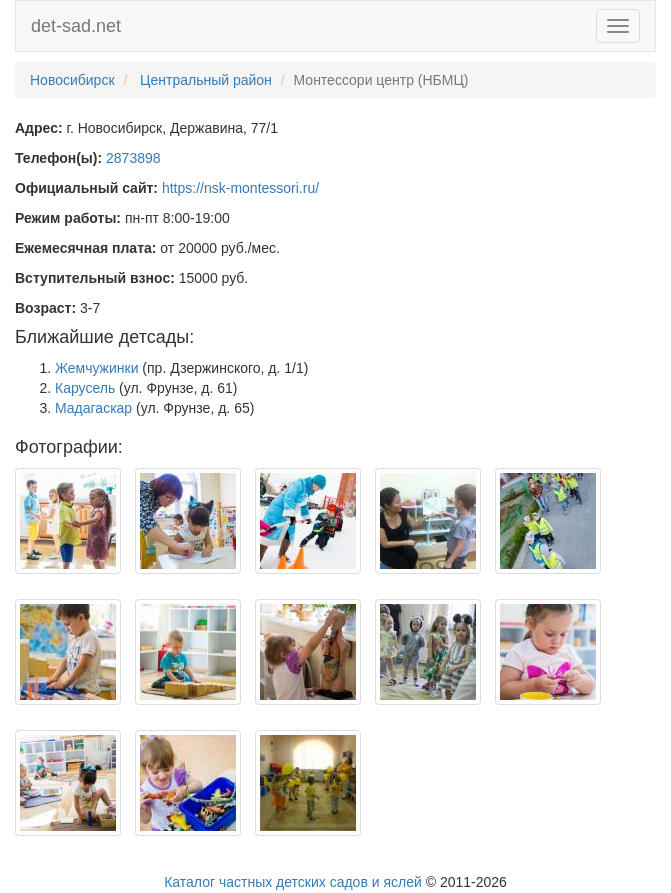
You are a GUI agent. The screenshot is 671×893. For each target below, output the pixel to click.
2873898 (133, 158)
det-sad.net (76, 26)
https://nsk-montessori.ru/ (240, 188)
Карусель (85, 388)
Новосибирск (72, 80)
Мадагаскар (93, 408)
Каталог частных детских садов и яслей (293, 882)
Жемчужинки (96, 368)
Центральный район (206, 80)
